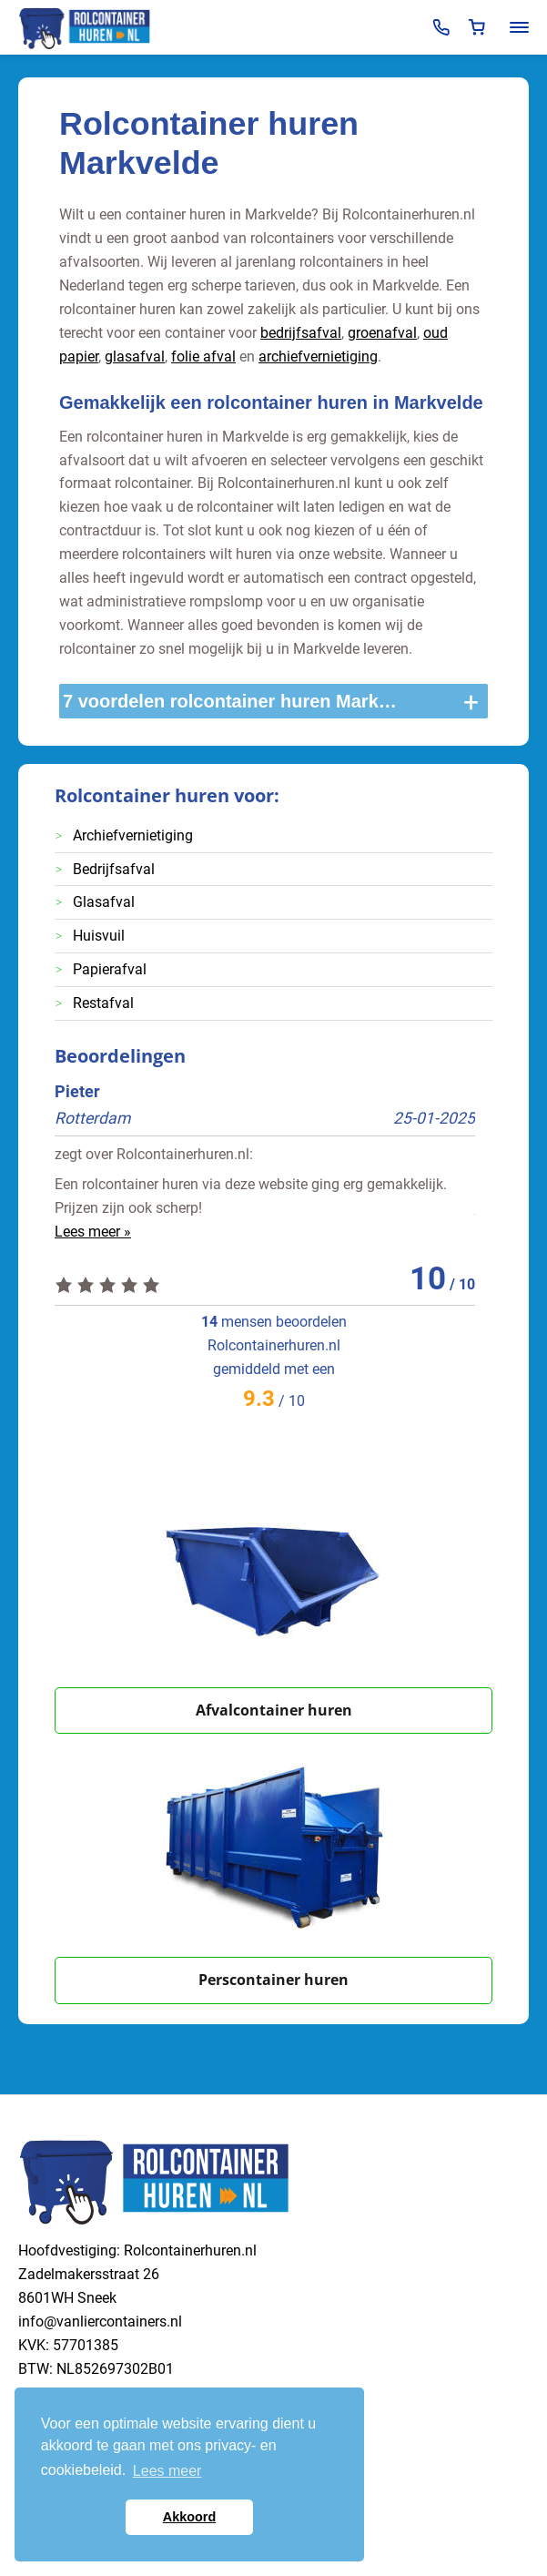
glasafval (135, 356)
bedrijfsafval (300, 332)
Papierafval (110, 969)
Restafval (103, 1003)
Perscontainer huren (273, 1980)
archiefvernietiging (318, 356)
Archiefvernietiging (133, 835)
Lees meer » (93, 1231)
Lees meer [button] (167, 2471)
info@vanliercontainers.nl (100, 2321)
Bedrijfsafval (114, 869)
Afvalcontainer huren (274, 1710)
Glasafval (104, 902)
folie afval (203, 356)
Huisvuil (99, 935)
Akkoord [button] (189, 2517)
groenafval (382, 332)
